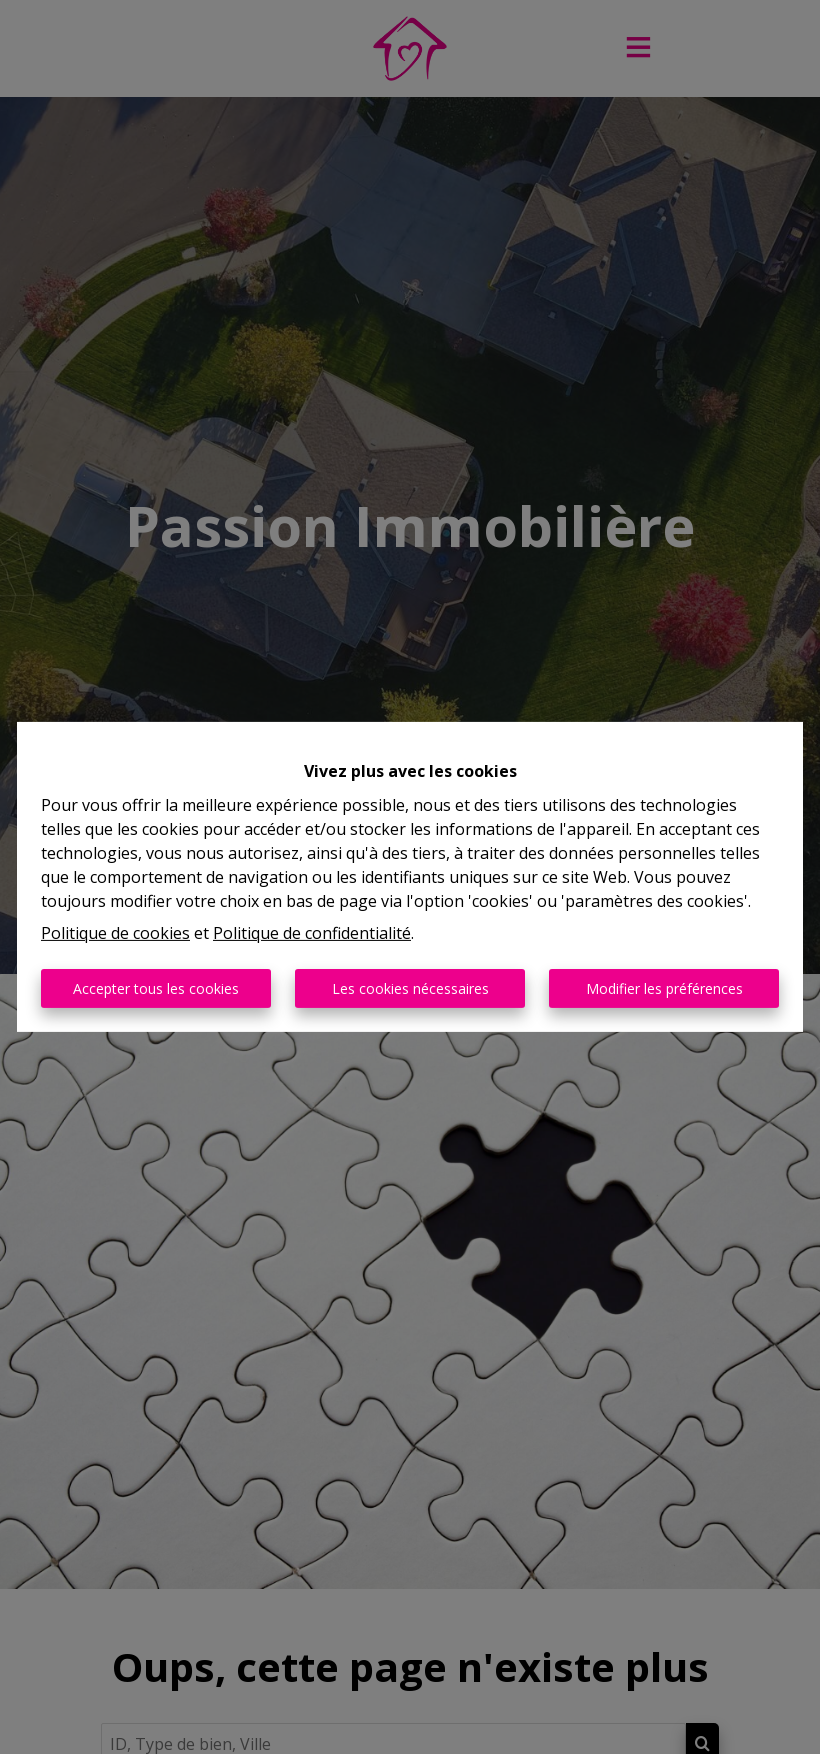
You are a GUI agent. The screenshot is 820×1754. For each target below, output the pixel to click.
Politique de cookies (115, 933)
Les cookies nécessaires (410, 988)
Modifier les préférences (664, 988)
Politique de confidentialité (312, 933)
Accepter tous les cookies (156, 988)
